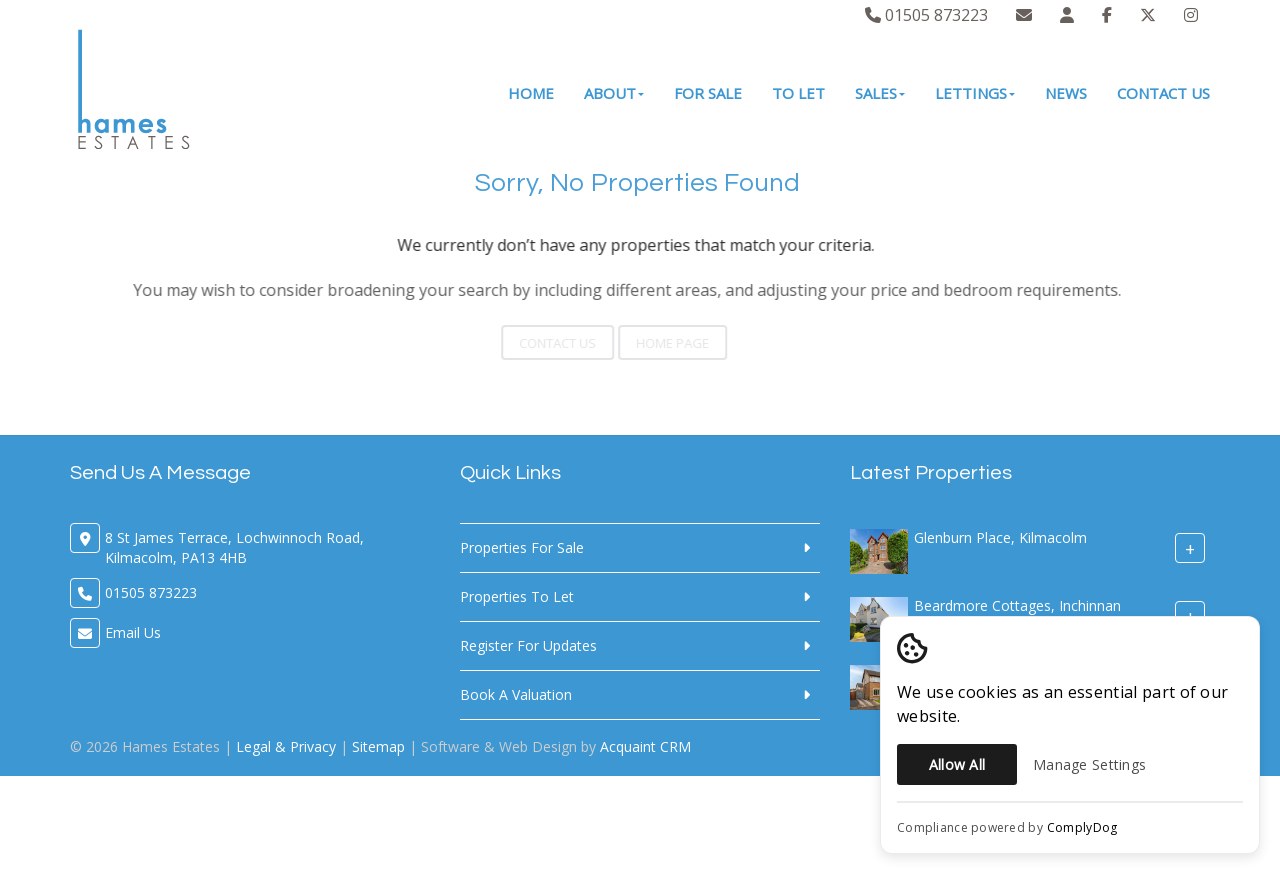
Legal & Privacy (286, 746)
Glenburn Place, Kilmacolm (1000, 537)
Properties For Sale (522, 547)
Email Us (133, 632)
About (614, 93)
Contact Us (1163, 93)
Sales (880, 93)
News (1066, 93)
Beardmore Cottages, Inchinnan (1017, 605)
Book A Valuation (516, 694)
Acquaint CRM (645, 746)
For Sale (708, 93)
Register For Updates (528, 645)
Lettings (975, 93)
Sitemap (378, 746)
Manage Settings (1089, 764)
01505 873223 (926, 15)
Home (531, 93)
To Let (798, 93)
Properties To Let (517, 596)
